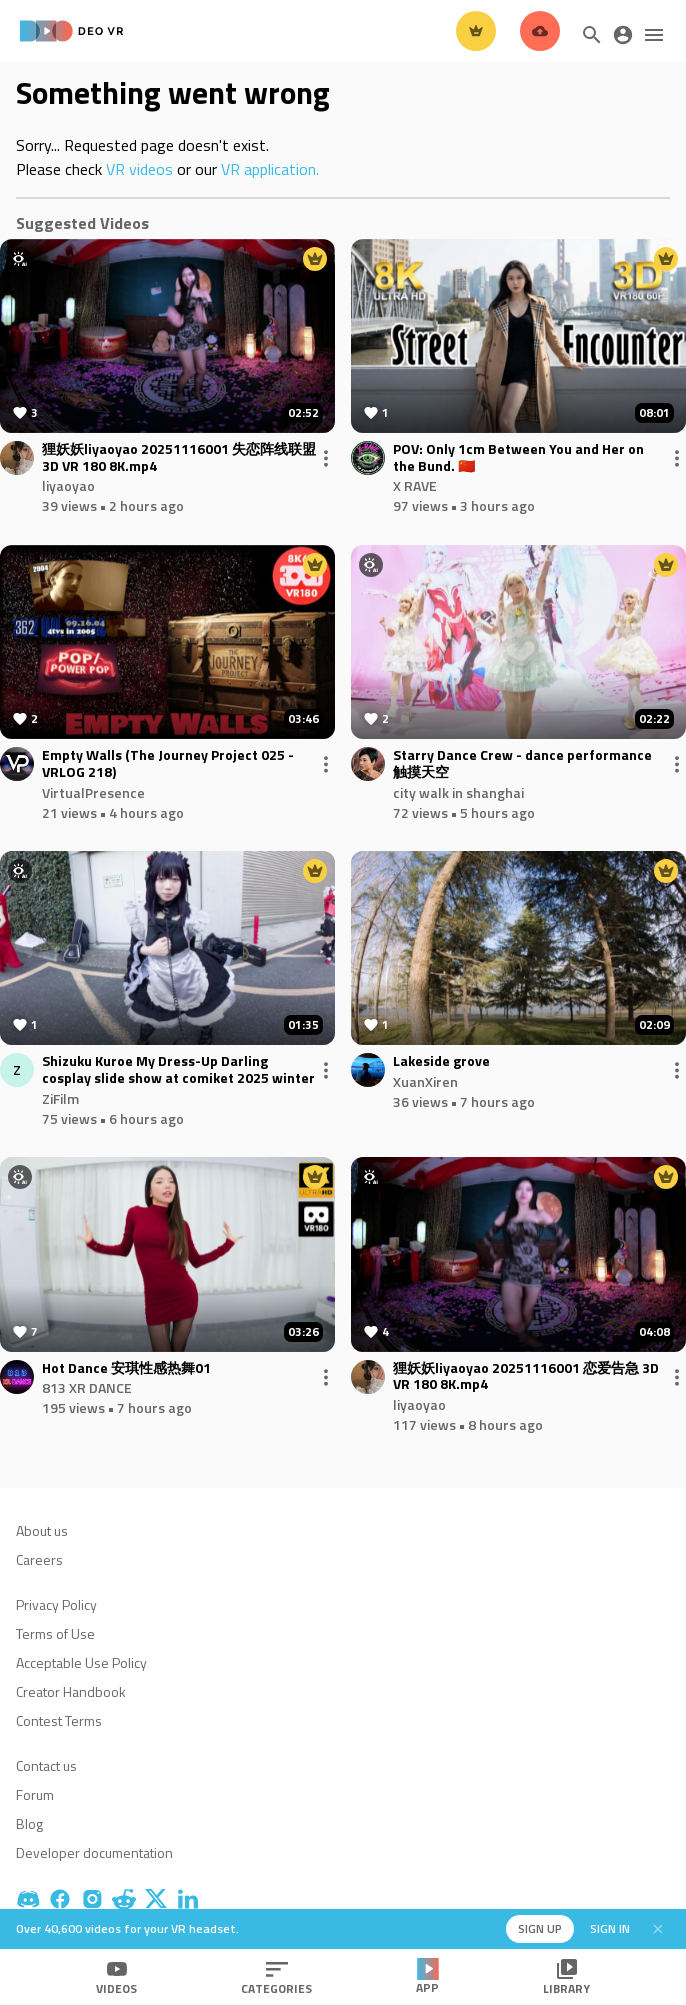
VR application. (270, 169)
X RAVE (415, 485)
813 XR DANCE (87, 1387)
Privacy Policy (56, 1604)
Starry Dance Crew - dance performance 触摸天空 (522, 764)
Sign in (610, 1928)
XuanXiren (425, 1081)
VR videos (139, 169)
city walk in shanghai (458, 792)
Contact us (46, 1765)
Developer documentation (94, 1852)
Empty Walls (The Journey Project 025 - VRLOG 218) (168, 764)
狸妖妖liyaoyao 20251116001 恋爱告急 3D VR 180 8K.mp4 (526, 1377)
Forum (35, 1794)
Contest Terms (59, 1720)
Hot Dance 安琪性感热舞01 (126, 1368)
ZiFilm (60, 1098)
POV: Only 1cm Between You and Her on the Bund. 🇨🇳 (518, 458)
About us (42, 1530)
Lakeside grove (441, 1061)
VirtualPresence (93, 792)
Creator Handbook (71, 1691)
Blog (29, 1823)
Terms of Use (55, 1633)
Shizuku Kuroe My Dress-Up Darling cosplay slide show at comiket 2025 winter (178, 1070)
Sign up (540, 1928)
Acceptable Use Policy (81, 1662)
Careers (39, 1559)
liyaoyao (68, 485)
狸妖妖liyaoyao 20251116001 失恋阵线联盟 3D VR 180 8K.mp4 (179, 458)
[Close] (658, 1929)
